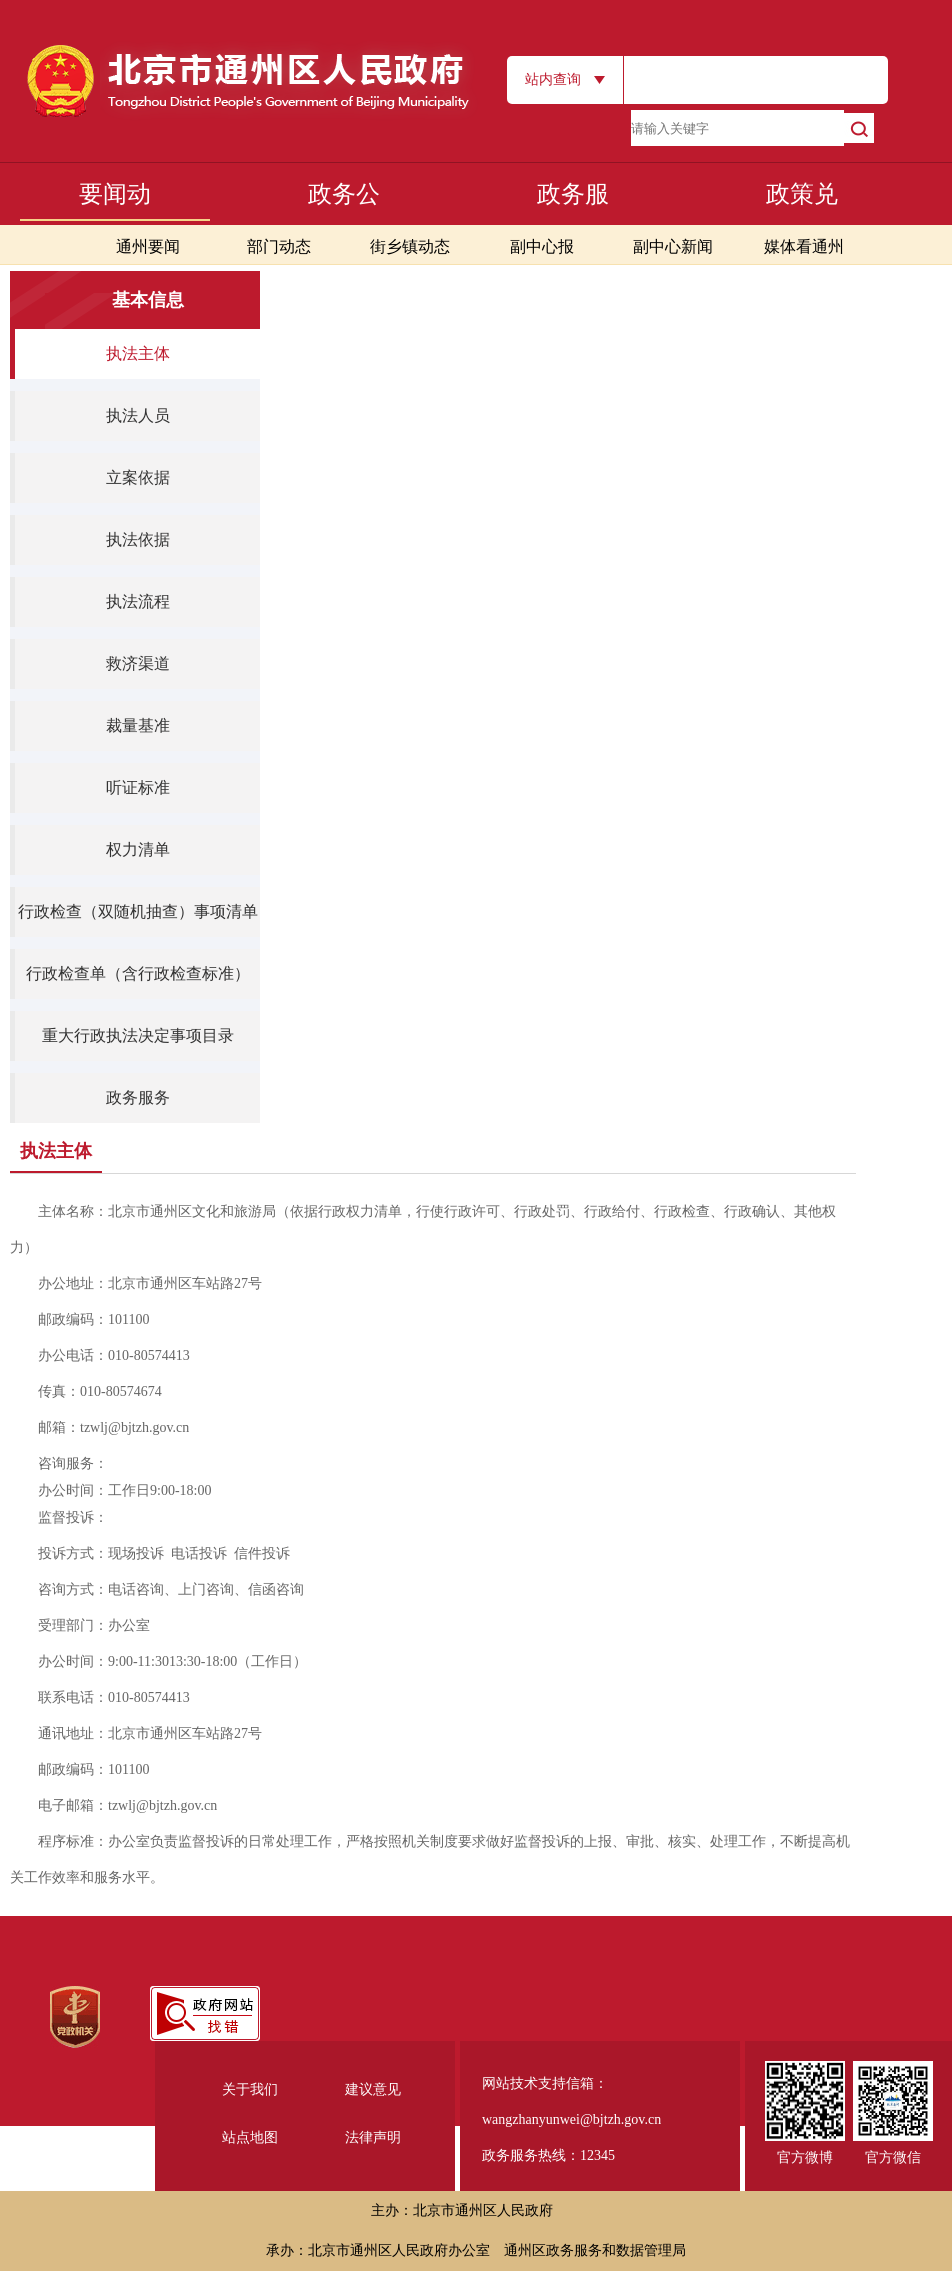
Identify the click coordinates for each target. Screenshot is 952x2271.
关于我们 (250, 2089)
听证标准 (138, 787)
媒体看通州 (804, 246)
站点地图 (250, 2137)
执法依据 (138, 539)
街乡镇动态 (410, 246)
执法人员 (138, 415)
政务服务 (138, 1097)
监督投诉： (73, 1517)
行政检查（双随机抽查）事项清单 (138, 911)
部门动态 (279, 246)
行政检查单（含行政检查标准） (138, 973)
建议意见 (373, 2089)
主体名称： (423, 1229)
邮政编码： (93, 1319)
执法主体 (138, 353)
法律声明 (373, 2137)
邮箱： (113, 1427)
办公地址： (150, 1283)
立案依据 (138, 477)
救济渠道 (138, 663)
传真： (100, 1391)
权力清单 (138, 849)
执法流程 (138, 601)
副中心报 (542, 246)
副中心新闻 (673, 246)
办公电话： (114, 1355)
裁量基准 (138, 725)
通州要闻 (148, 246)
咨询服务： (73, 1463)
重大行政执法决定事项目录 (138, 1035)
